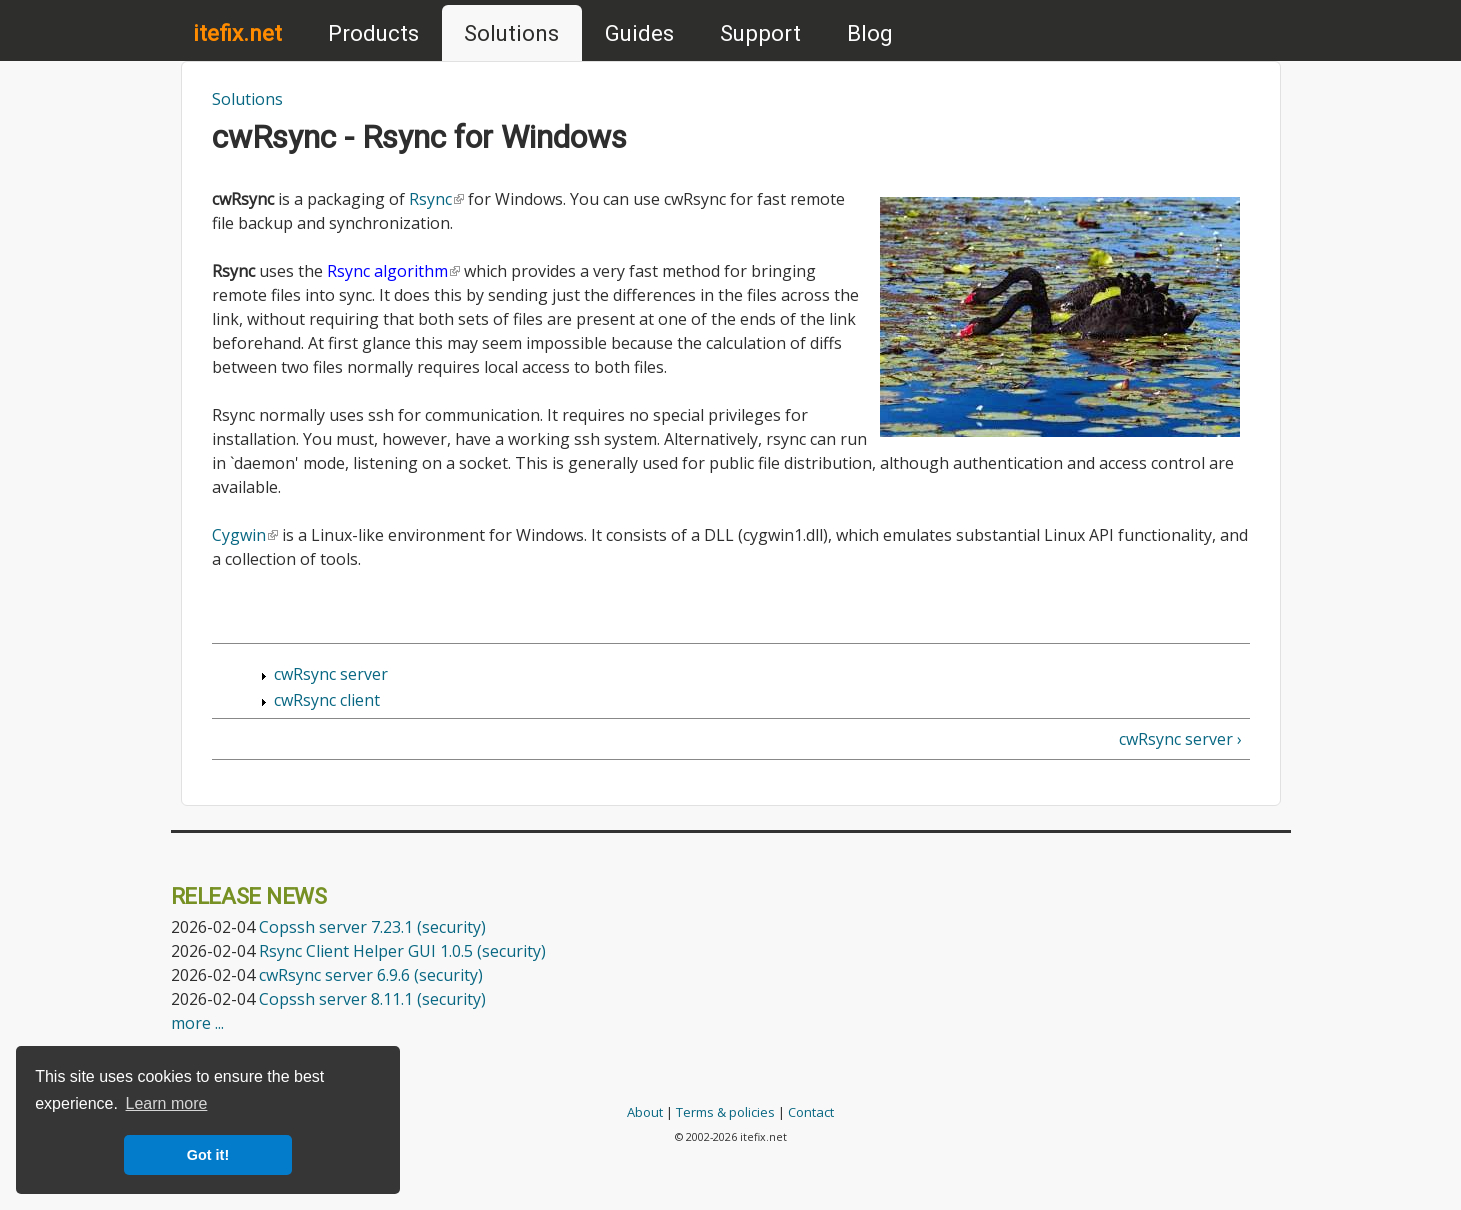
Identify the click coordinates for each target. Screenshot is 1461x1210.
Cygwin (245, 535)
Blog (870, 33)
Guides (639, 33)
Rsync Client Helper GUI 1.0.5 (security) (402, 951)
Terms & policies (725, 1112)
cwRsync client (327, 700)
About (645, 1112)
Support (760, 33)
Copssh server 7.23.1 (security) (372, 927)
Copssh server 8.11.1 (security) (372, 999)
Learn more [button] (167, 1103)
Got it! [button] (208, 1155)
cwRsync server (331, 674)
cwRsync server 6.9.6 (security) (371, 975)
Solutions (511, 33)
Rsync (436, 199)
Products (373, 33)
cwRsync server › (1180, 739)
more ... (197, 1023)
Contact (811, 1112)
